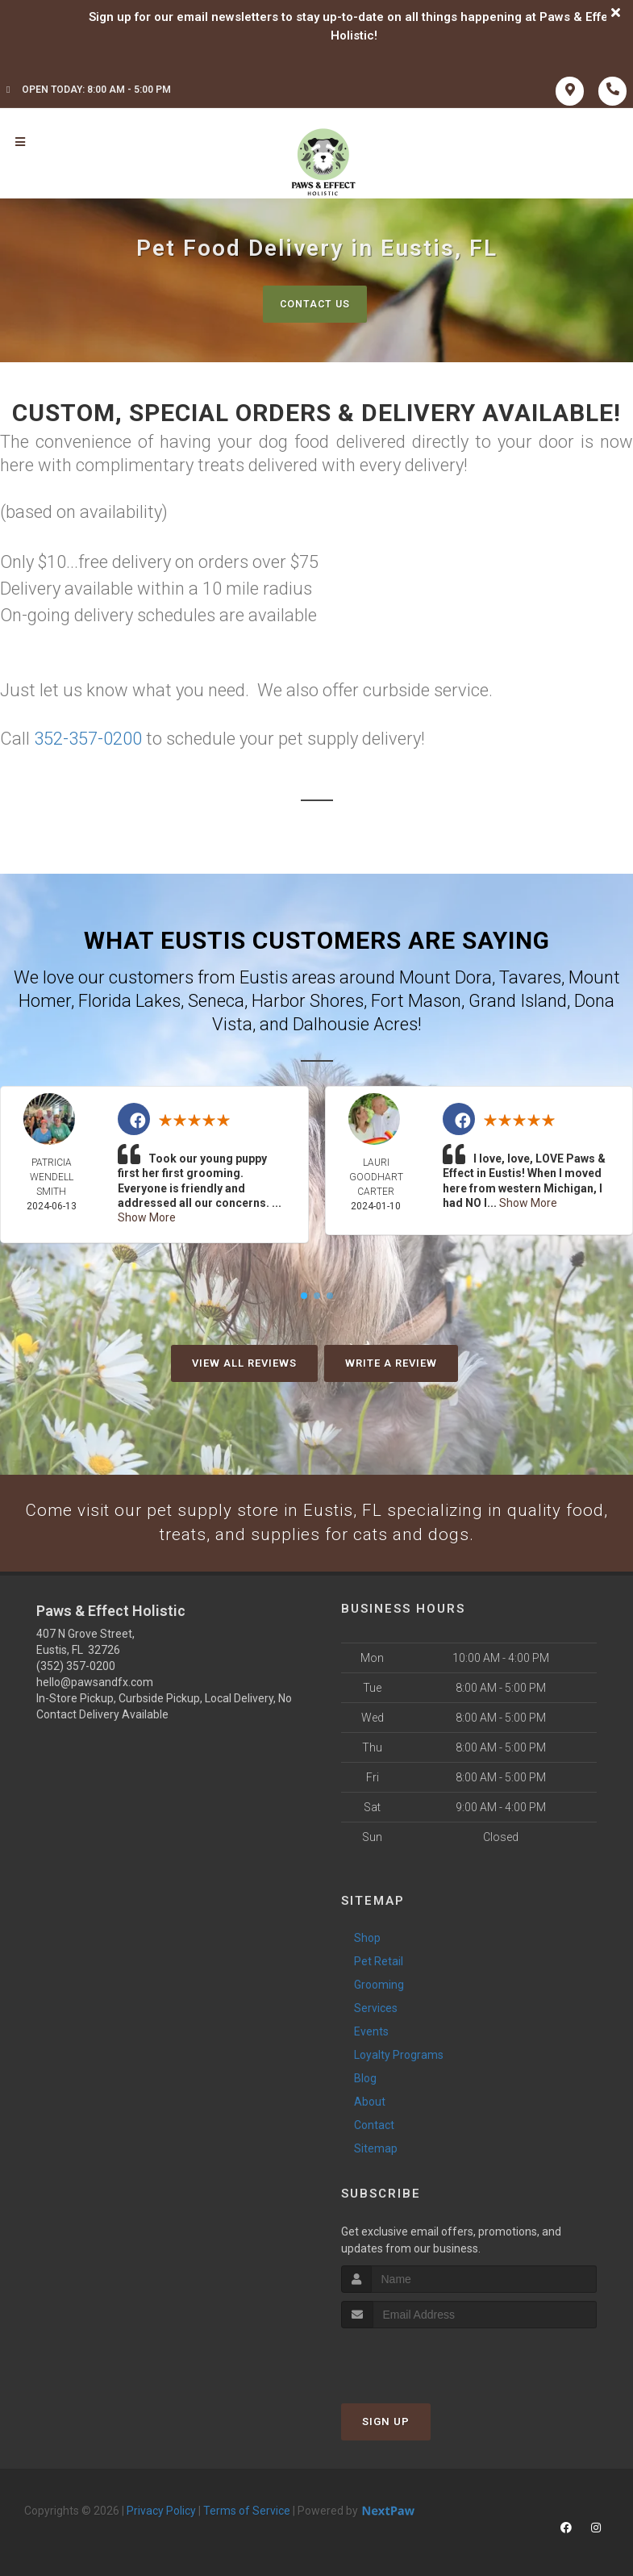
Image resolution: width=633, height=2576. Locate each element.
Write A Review (391, 1360)
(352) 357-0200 (75, 1663)
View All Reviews (244, 1360)
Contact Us (315, 304)
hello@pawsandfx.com (94, 1679)
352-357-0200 (88, 738)
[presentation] (427, 2356)
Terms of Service (246, 2508)
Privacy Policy (161, 2508)
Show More (147, 1216)
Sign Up (386, 2419)
